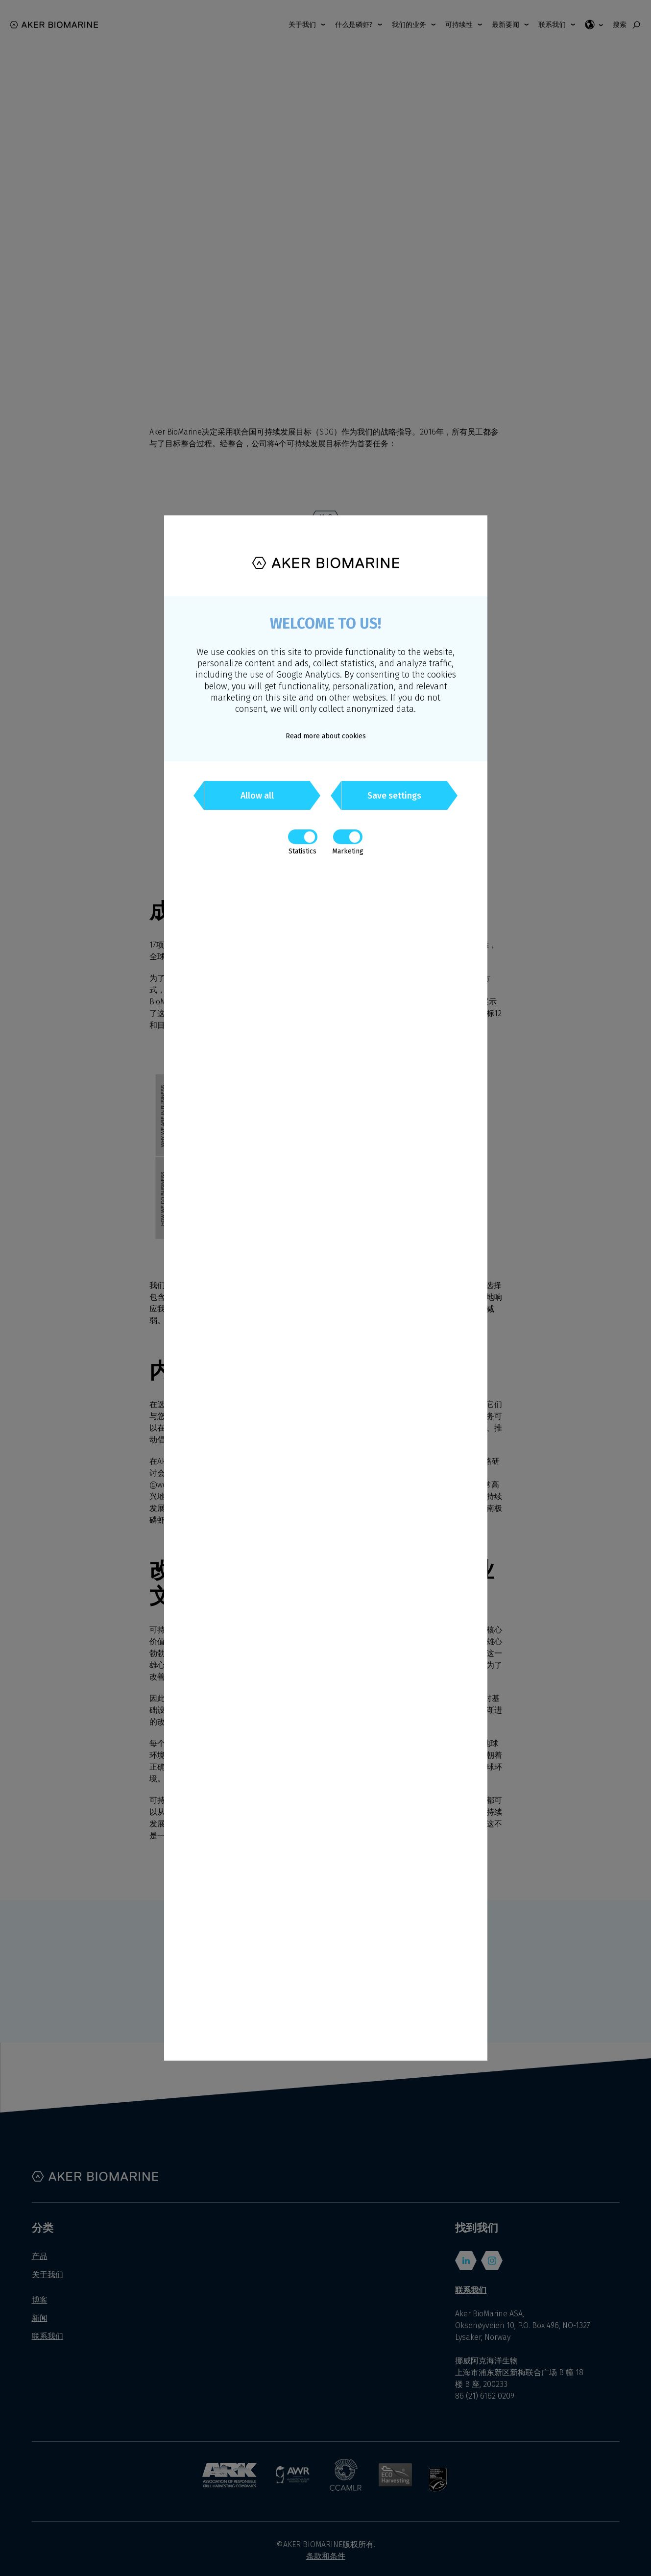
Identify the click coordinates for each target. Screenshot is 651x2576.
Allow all (257, 795)
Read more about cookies (326, 736)
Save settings (394, 795)
